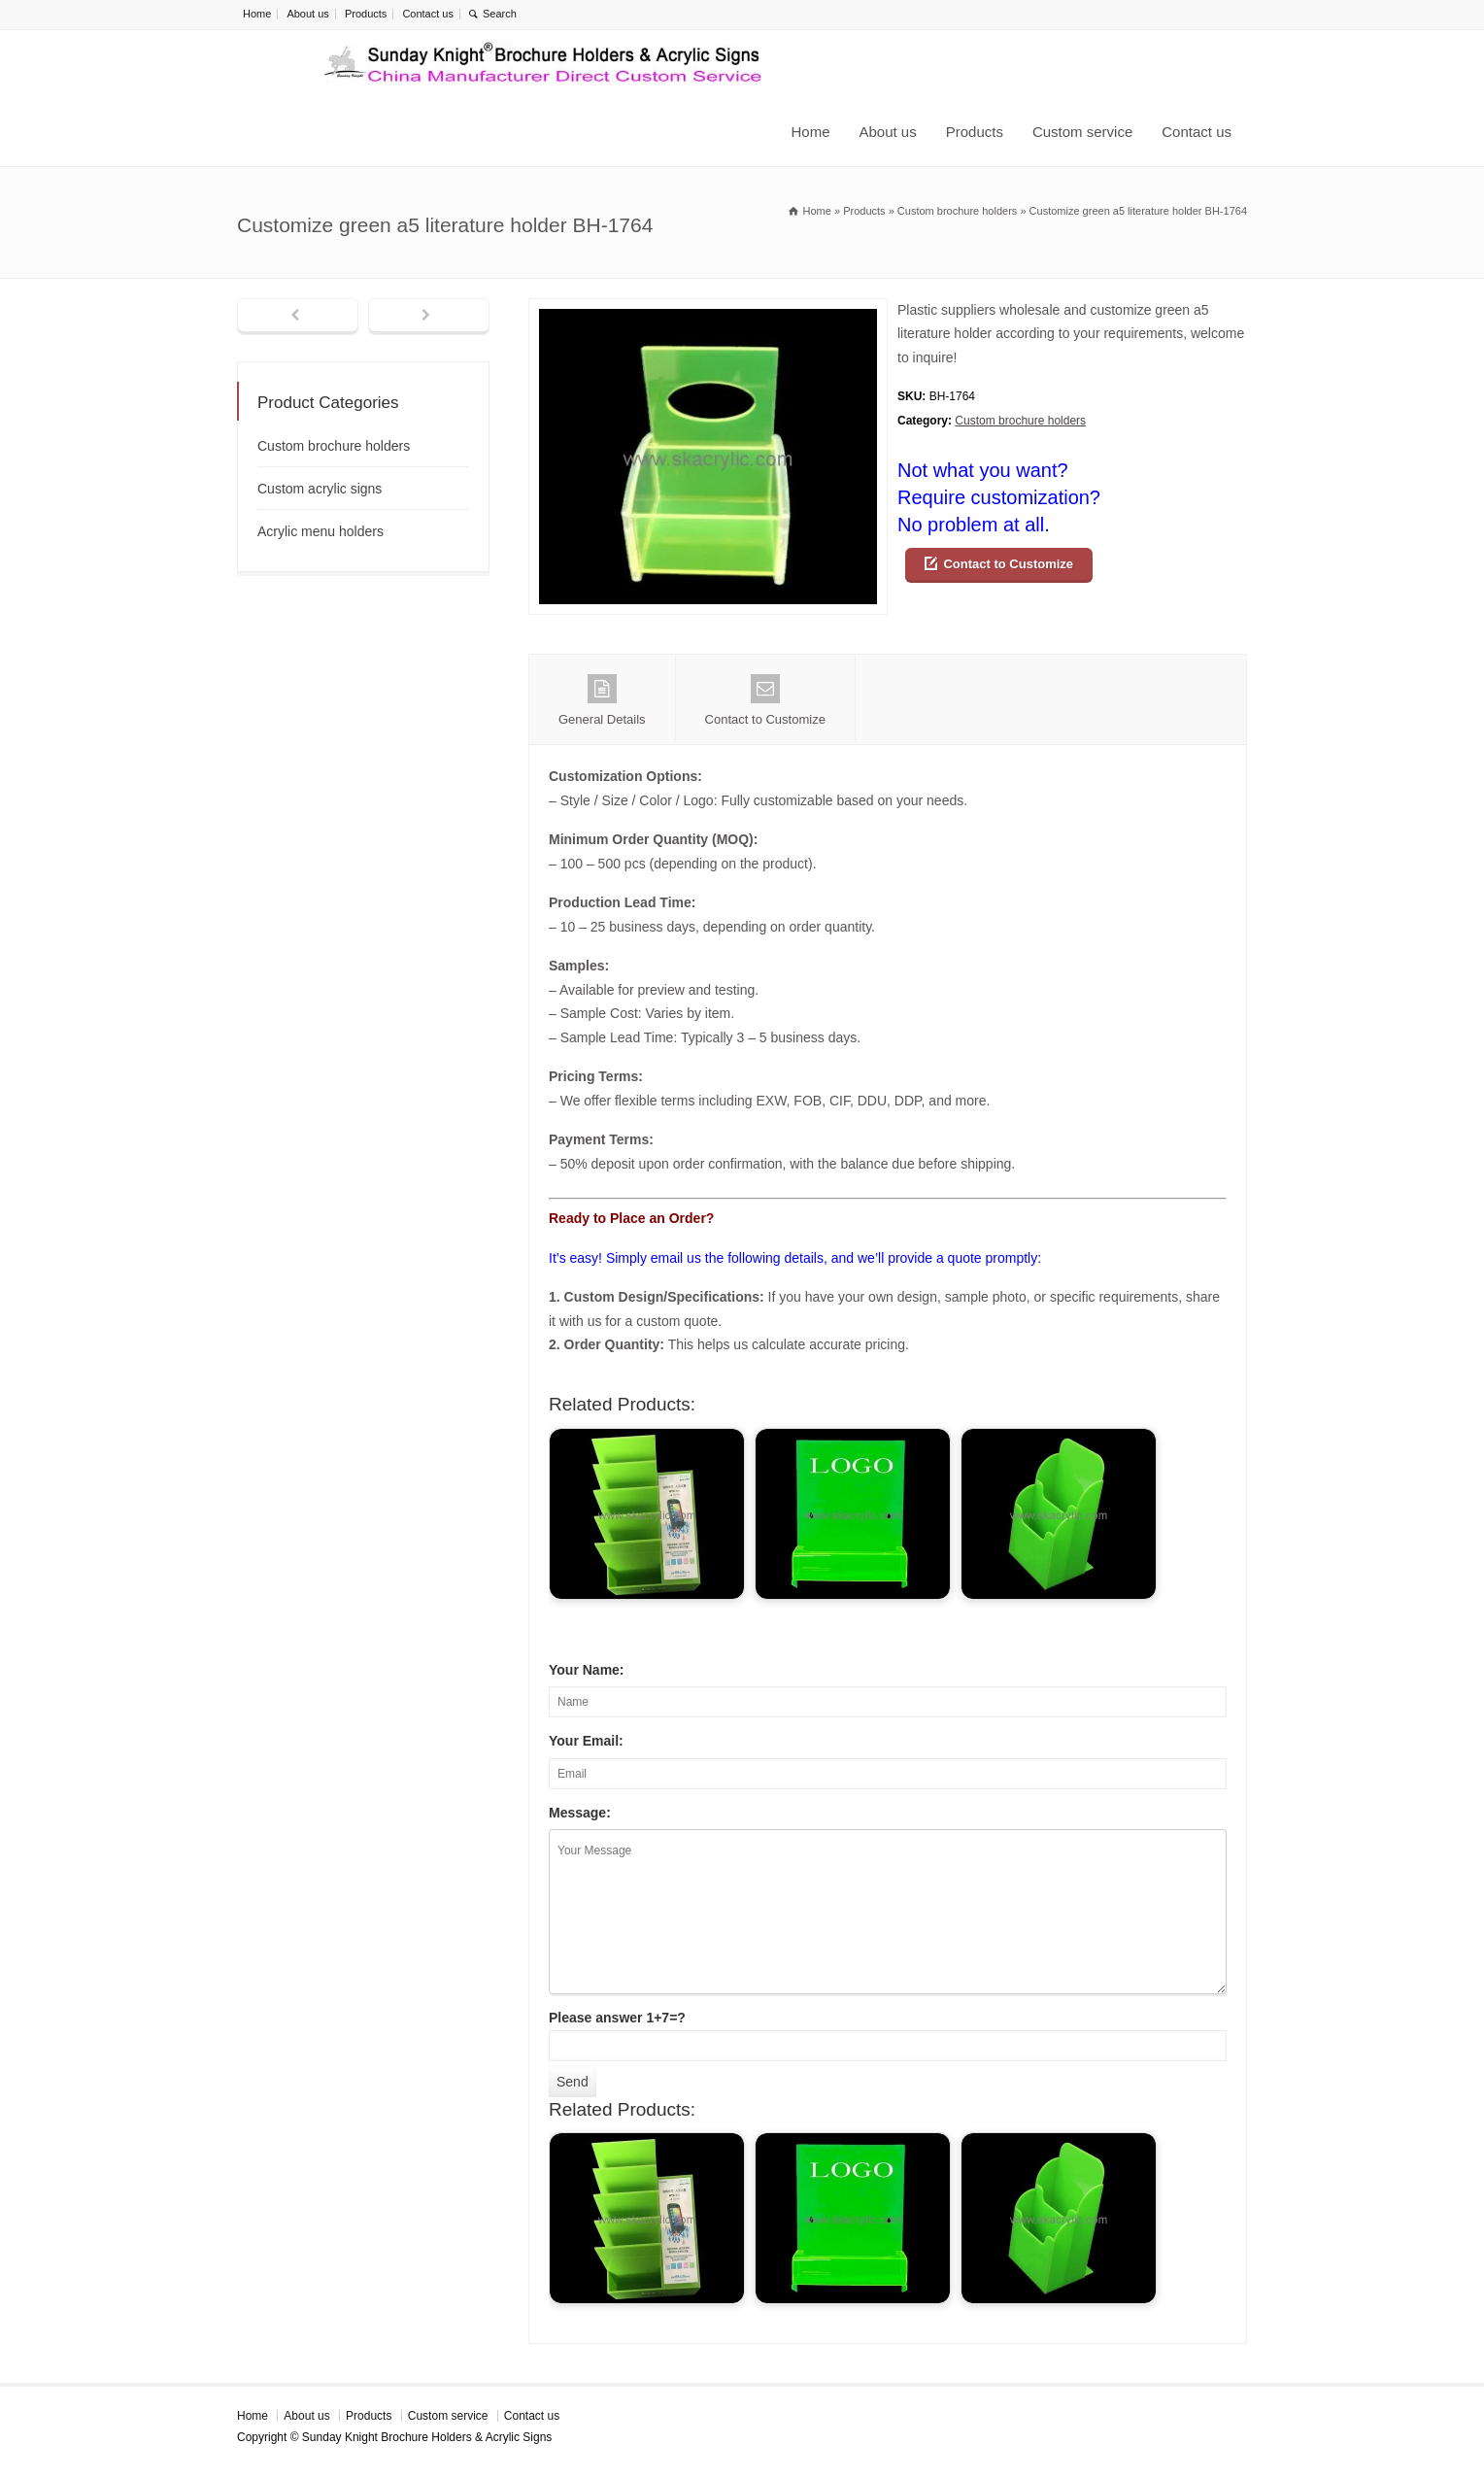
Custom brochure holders (1020, 420)
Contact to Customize (1008, 564)
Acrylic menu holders (320, 531)
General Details (602, 700)
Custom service (1082, 131)
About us (307, 13)
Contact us (428, 13)
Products (366, 13)
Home (257, 13)
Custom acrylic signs (319, 488)
